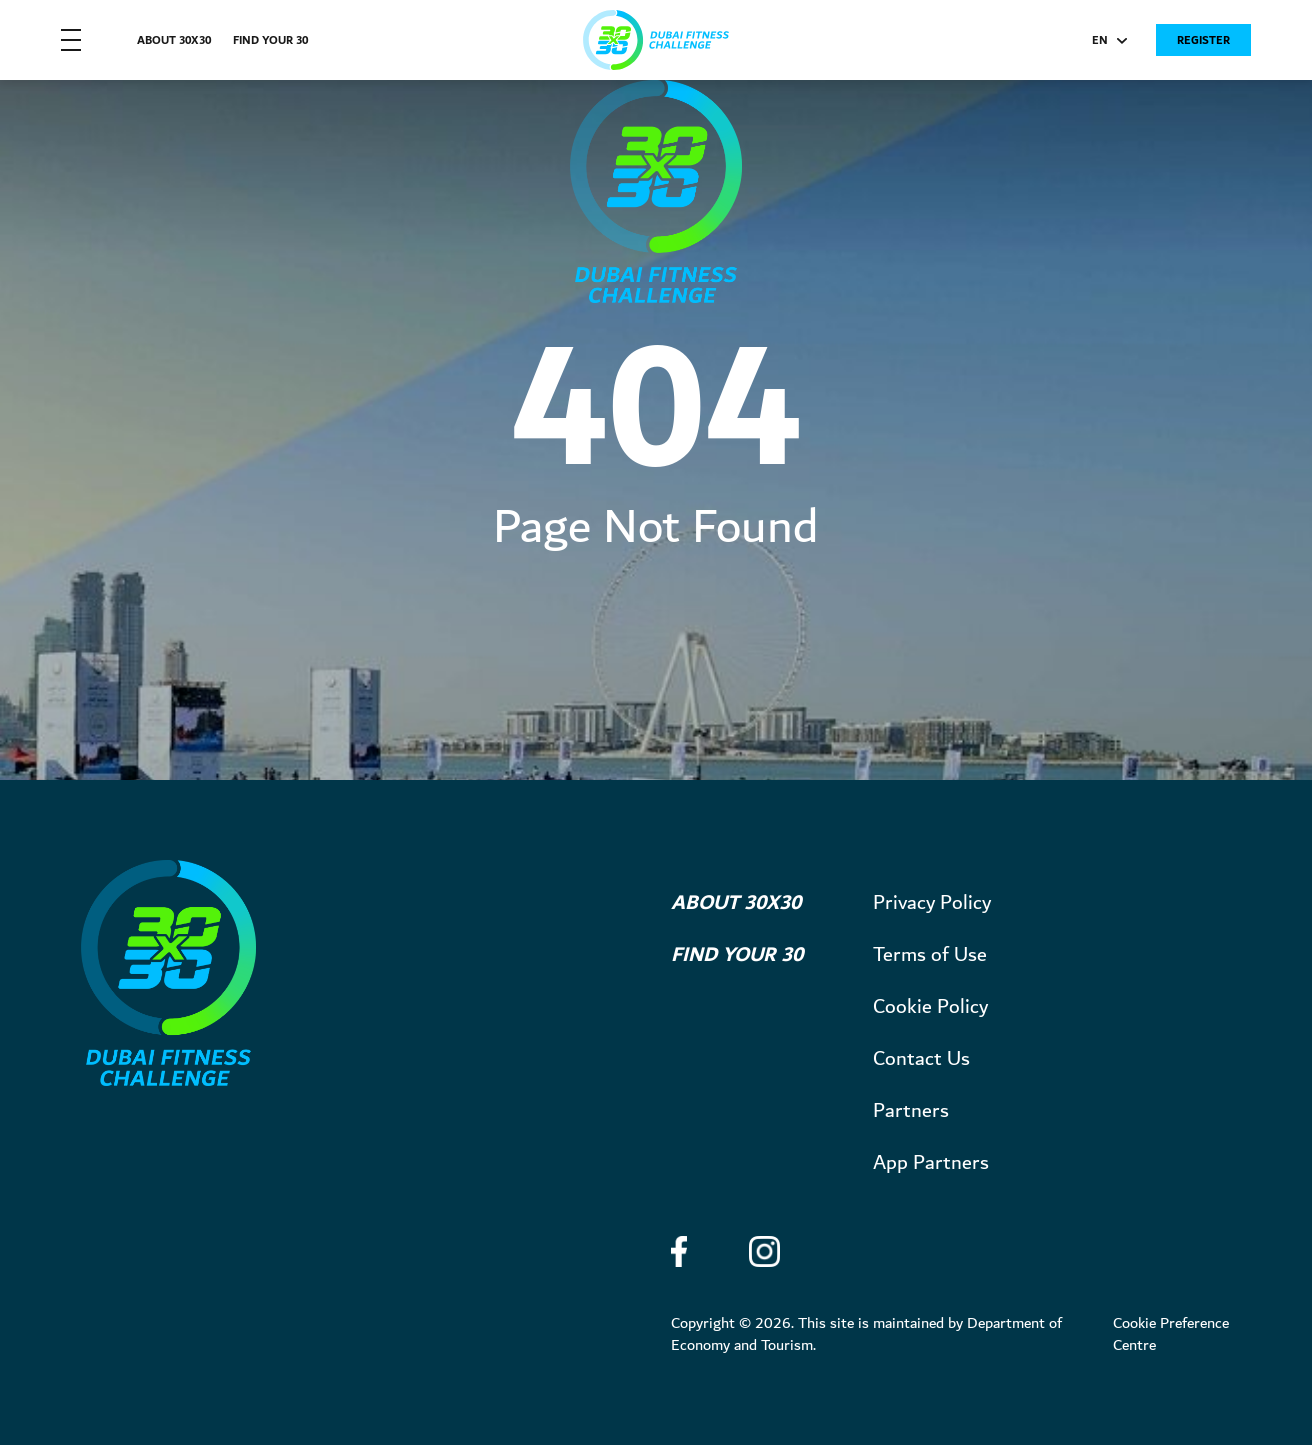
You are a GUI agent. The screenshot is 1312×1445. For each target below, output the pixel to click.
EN (1109, 42)
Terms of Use (930, 955)
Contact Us (921, 1059)
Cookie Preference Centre (1171, 1334)
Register (1203, 40)
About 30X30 (174, 40)
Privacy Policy (932, 903)
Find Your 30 (270, 40)
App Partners (931, 1163)
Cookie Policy (930, 1007)
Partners (911, 1111)
